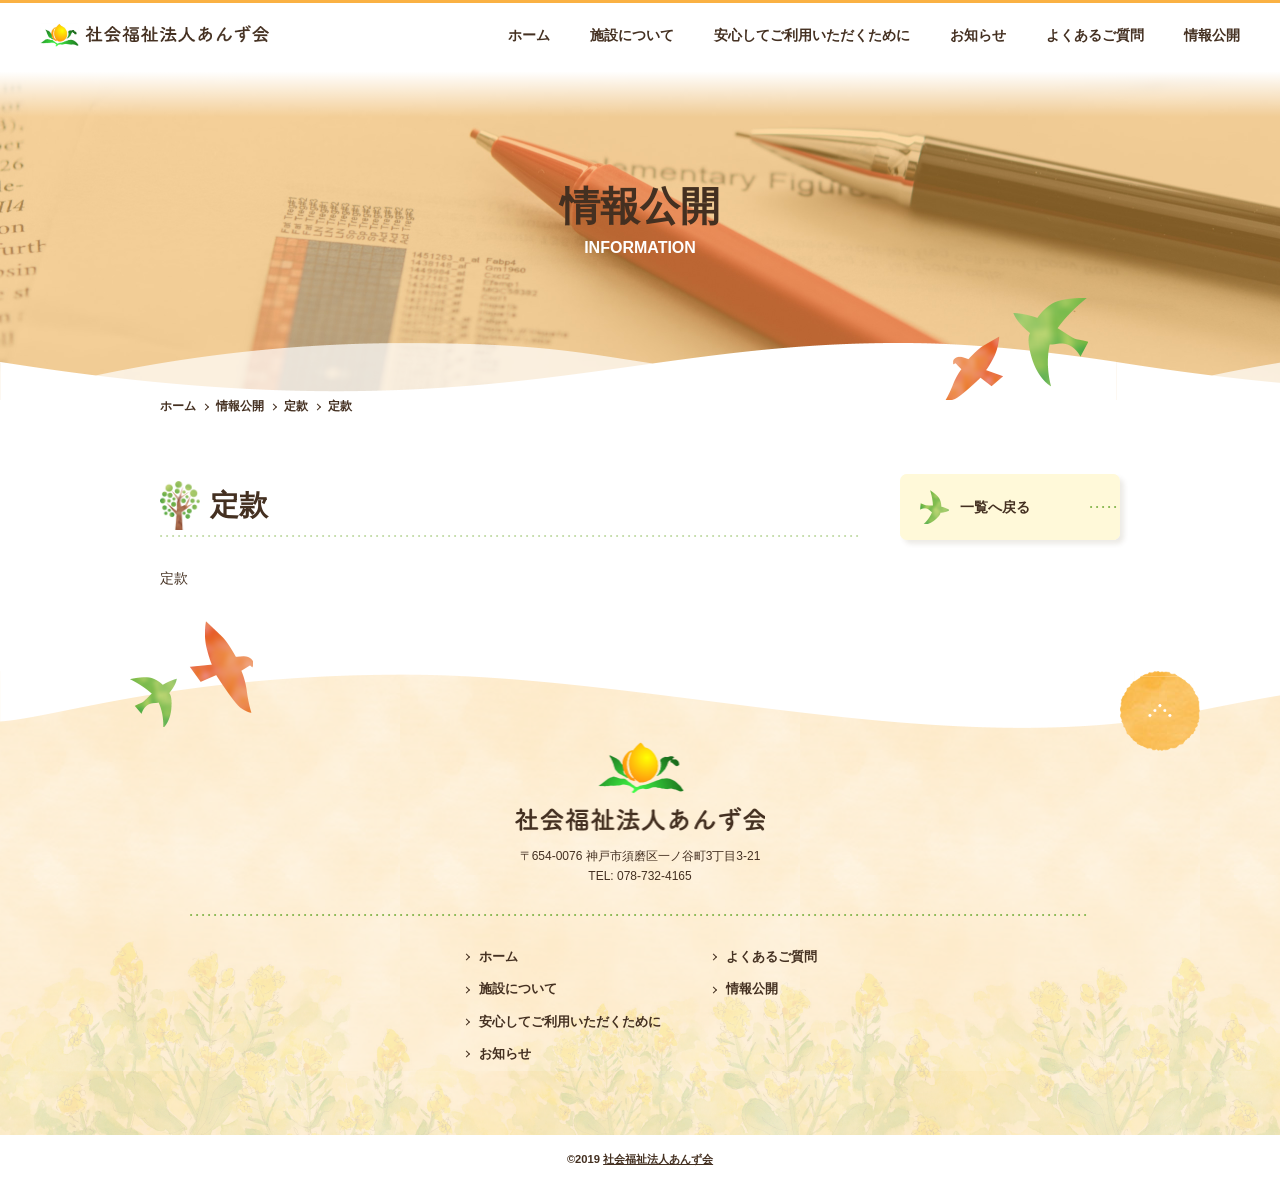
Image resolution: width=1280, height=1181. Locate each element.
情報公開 (1212, 35)
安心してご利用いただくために (812, 35)
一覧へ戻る (995, 507)
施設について (632, 35)
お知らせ (978, 35)
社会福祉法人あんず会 (658, 1159)
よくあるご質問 (1095, 35)
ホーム (529, 35)
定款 (296, 406)
